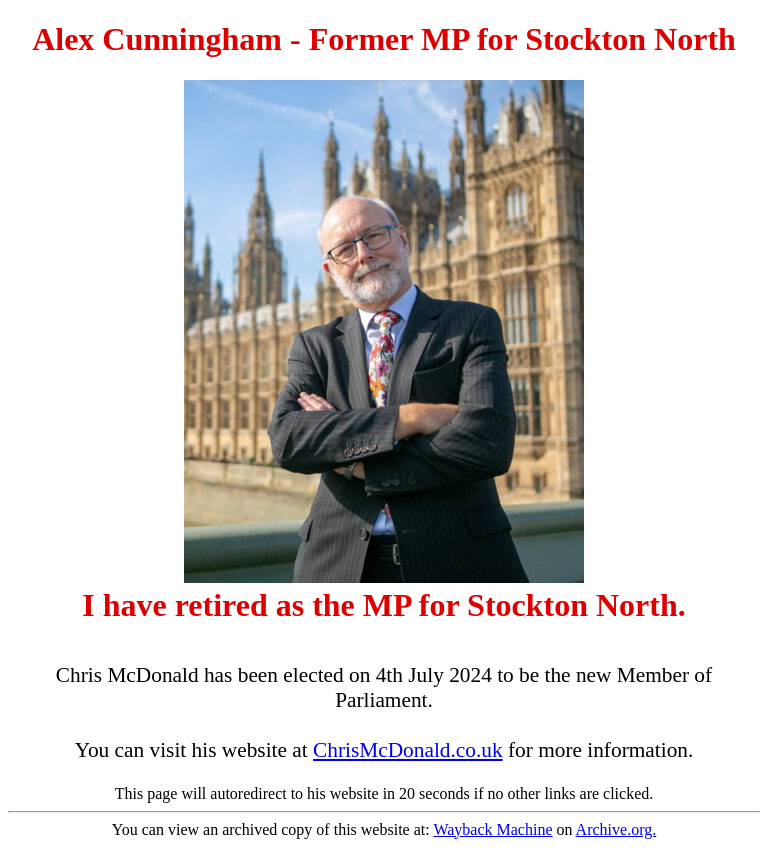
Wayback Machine (492, 829)
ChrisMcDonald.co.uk (408, 750)
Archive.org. (616, 829)
